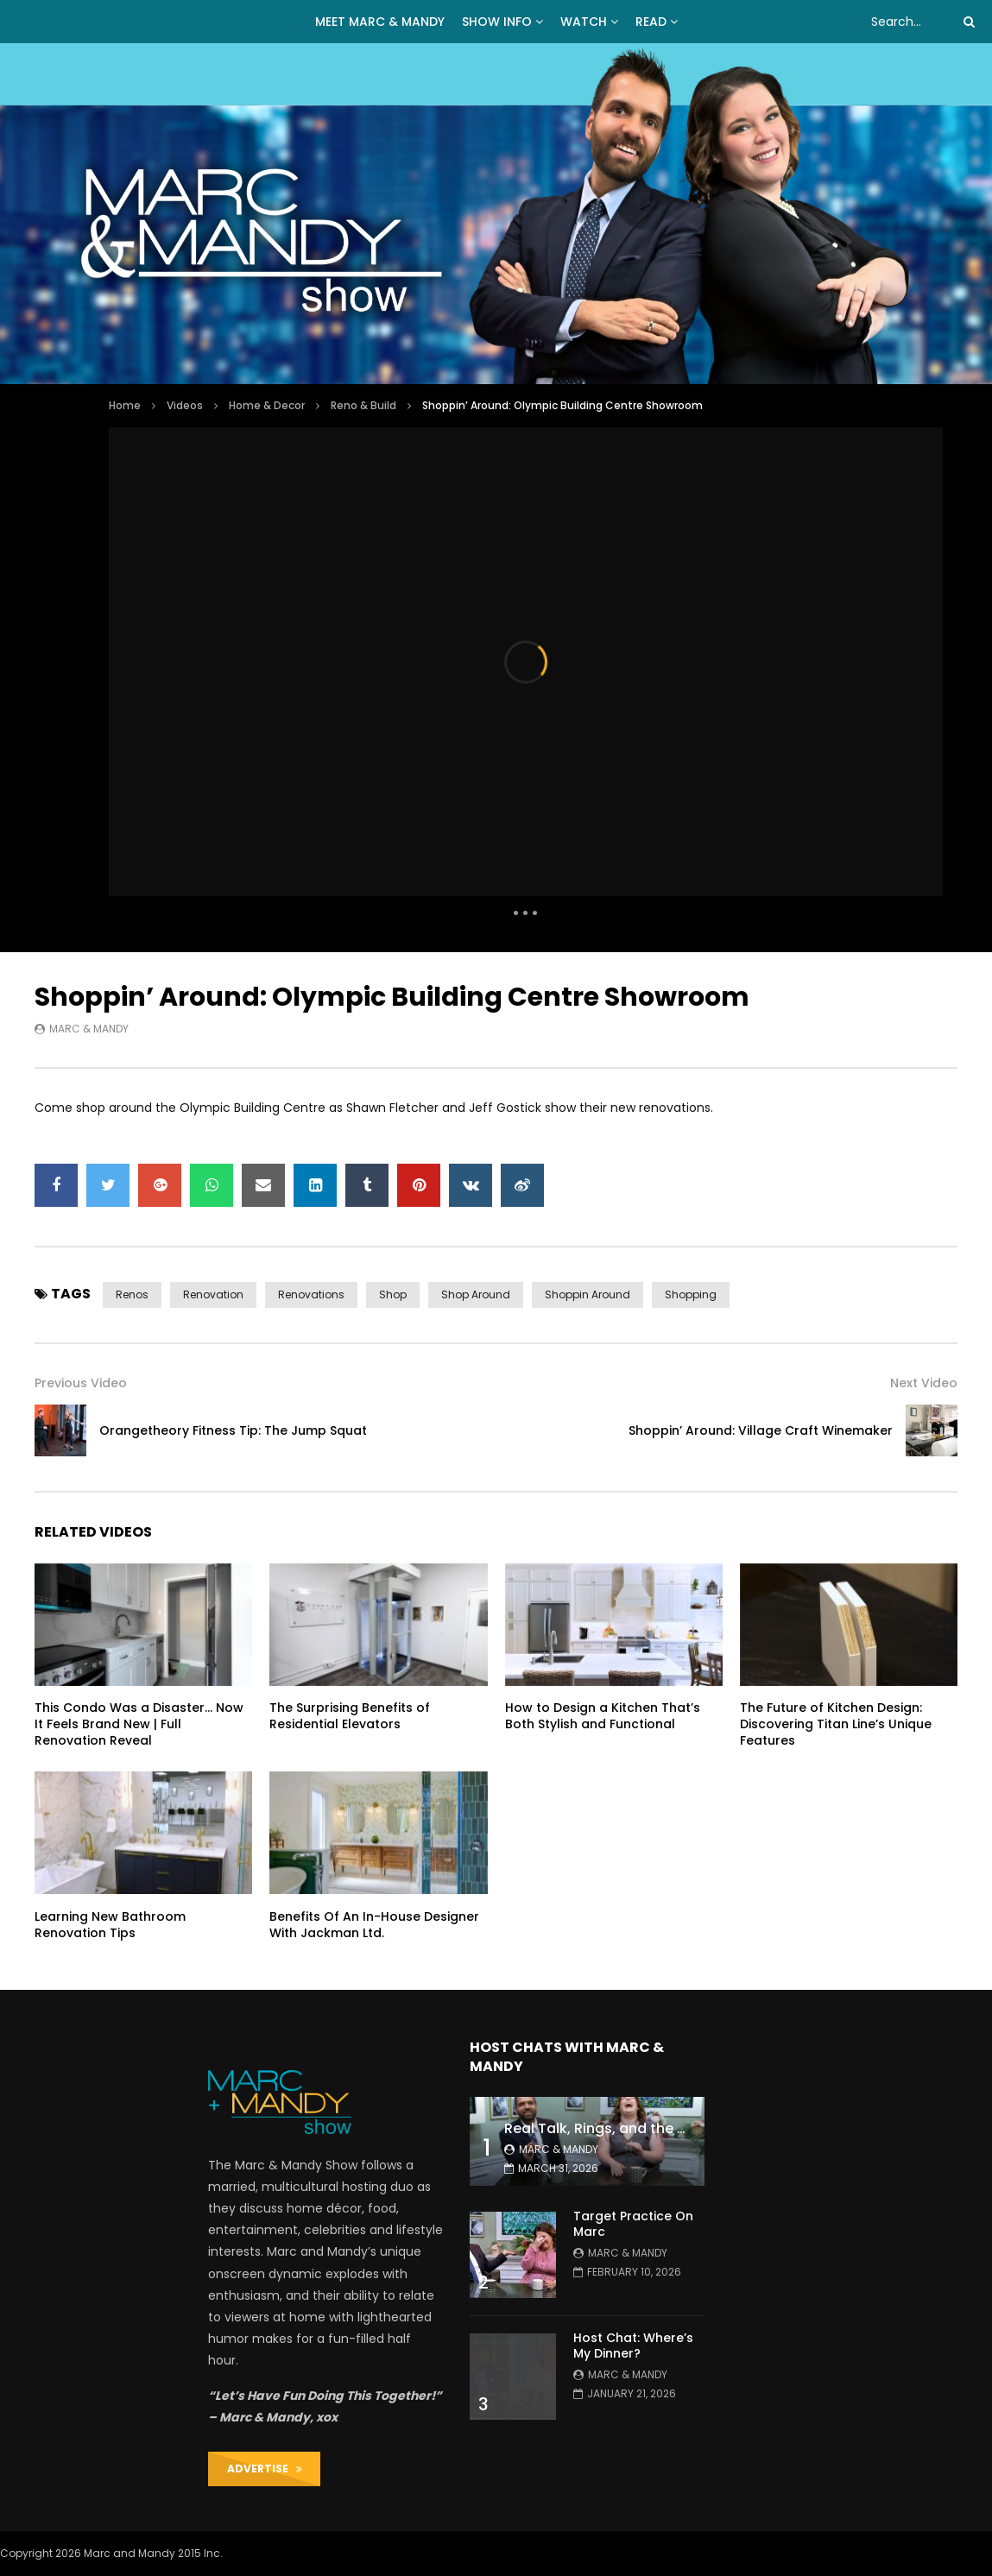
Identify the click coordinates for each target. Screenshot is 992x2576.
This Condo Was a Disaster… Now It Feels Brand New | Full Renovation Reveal (139, 1724)
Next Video (923, 1383)
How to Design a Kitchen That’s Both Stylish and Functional (602, 1716)
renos (132, 1294)
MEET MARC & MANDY (380, 21)
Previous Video (81, 1383)
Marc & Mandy (89, 1028)
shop (393, 1294)
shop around (475, 1294)
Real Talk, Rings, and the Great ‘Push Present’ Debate (688, 2128)
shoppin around (587, 1294)
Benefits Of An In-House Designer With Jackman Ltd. (374, 1924)
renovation (213, 1294)
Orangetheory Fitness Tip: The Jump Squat (233, 1430)
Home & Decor (267, 405)
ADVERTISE (264, 2468)
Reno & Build (363, 405)
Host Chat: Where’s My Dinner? (633, 2346)
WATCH (583, 21)
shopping (691, 1294)
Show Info (497, 21)
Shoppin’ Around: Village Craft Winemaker (761, 1430)
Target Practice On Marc (633, 2224)
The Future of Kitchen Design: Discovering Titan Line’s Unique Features (836, 1724)
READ (651, 21)
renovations (311, 1294)
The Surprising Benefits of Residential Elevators (349, 1716)
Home (125, 405)
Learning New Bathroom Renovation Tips (110, 1924)
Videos (185, 405)
